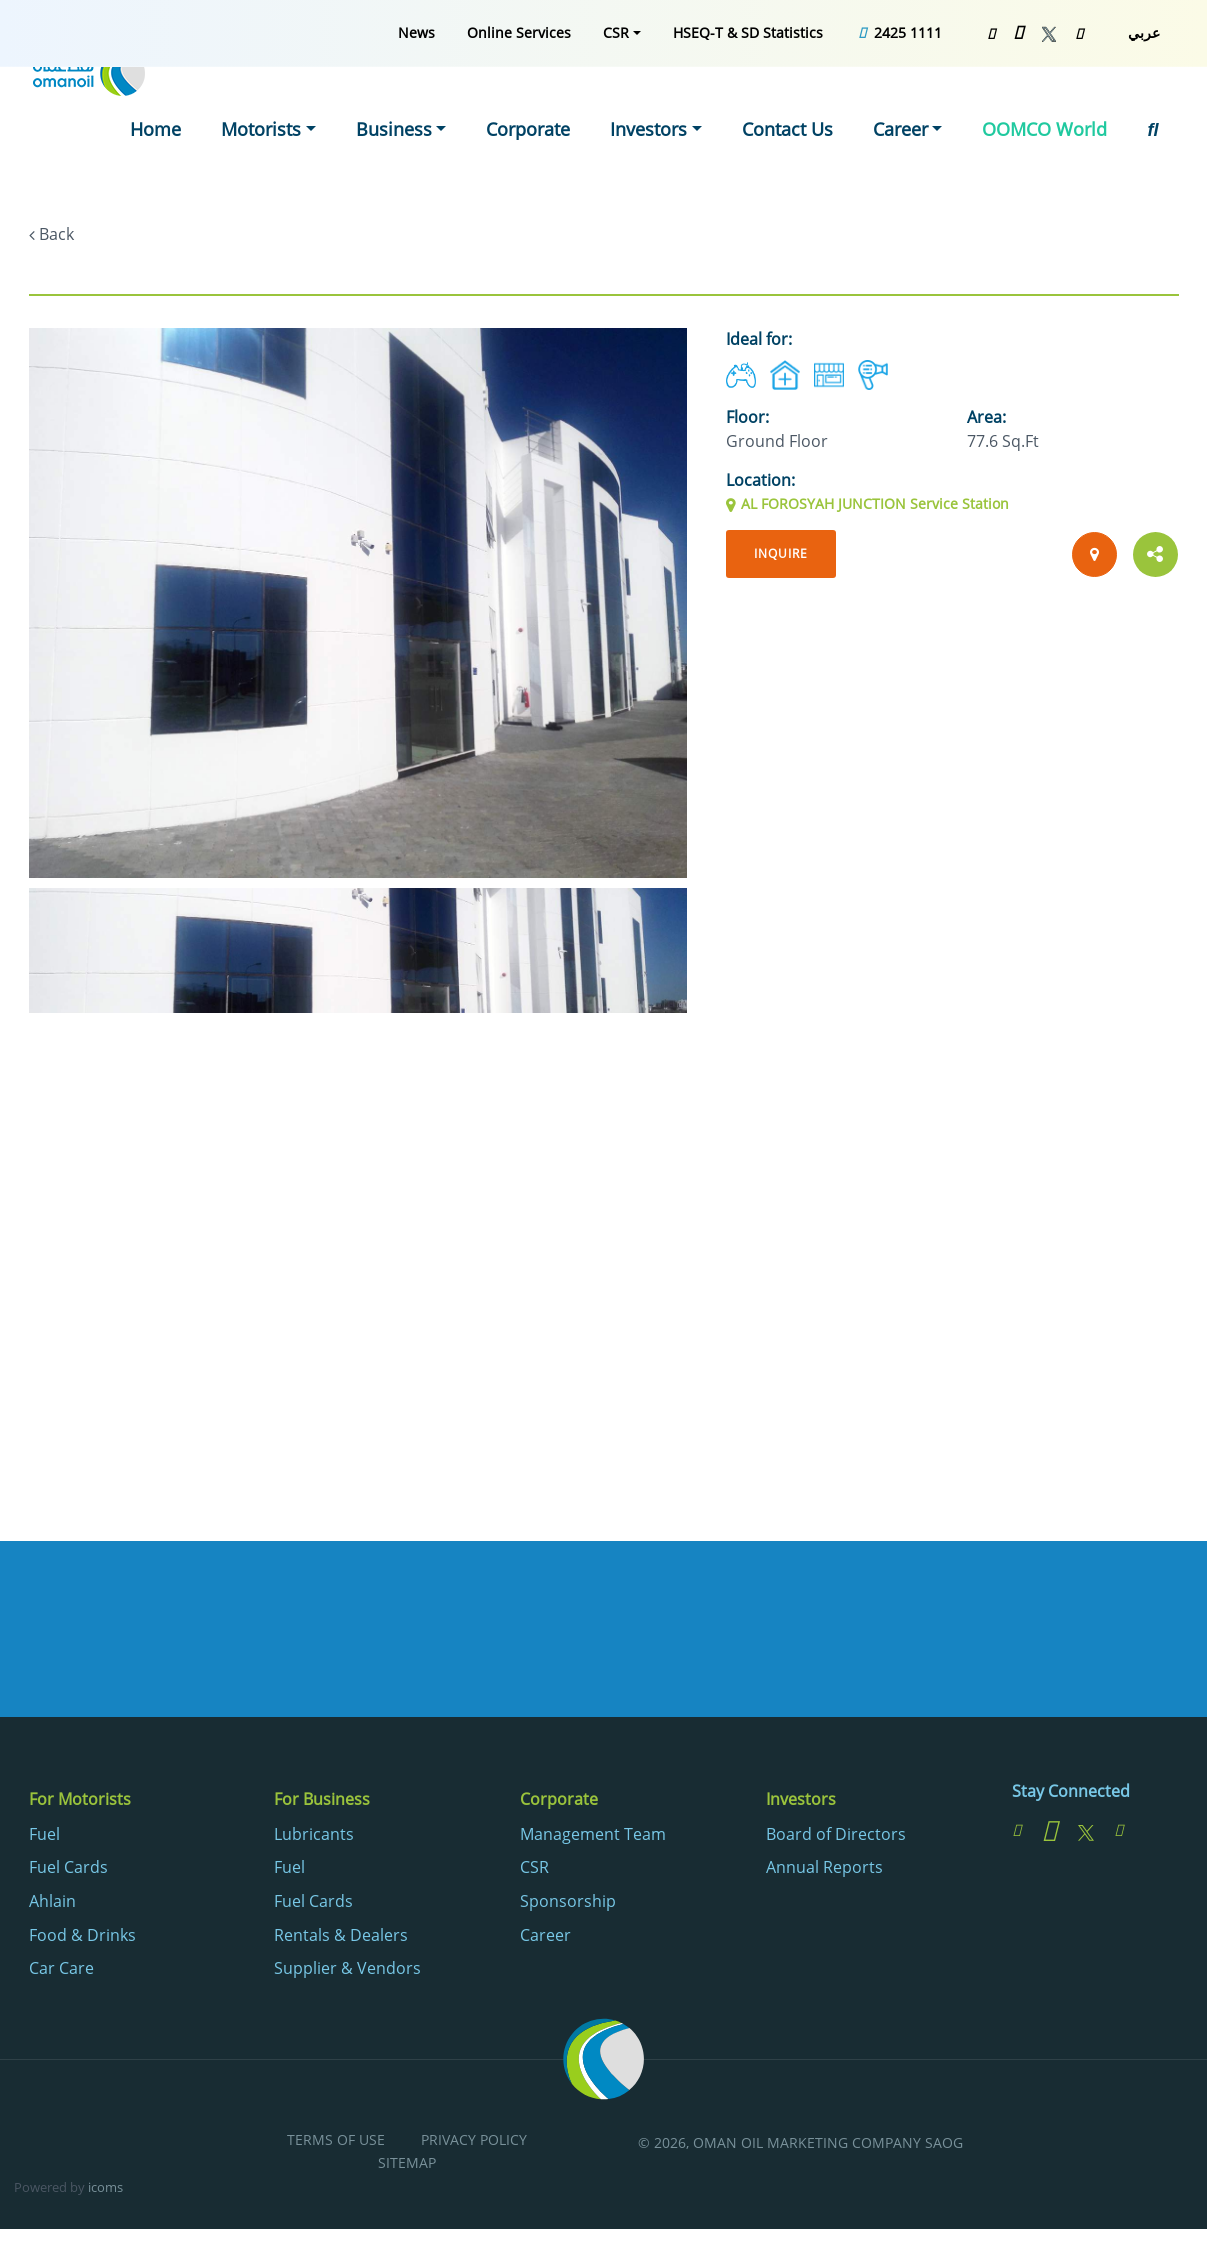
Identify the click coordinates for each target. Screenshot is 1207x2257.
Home (226, 104)
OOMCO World (1054, 104)
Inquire (785, 555)
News (416, 32)
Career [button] (921, 104)
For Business (322, 1803)
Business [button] (447, 104)
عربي (1144, 32)
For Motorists (80, 1803)
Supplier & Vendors (347, 1973)
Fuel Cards (68, 1872)
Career (545, 1939)
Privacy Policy (474, 2144)
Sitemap (407, 2167)
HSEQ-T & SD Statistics (748, 32)
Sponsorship (568, 1905)
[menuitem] (416, 32)
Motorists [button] (325, 104)
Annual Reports (824, 1872)
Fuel (44, 1838)
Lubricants (314, 1838)
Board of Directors (836, 1838)
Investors (801, 1803)
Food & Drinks (82, 1939)
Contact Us (814, 104)
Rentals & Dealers (341, 1939)
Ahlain (52, 1905)
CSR (534, 1872)
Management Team (593, 1838)
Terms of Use (336, 2144)
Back (56, 234)
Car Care (61, 1973)
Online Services (519, 32)
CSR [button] (616, 32)
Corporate (572, 104)
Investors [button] (686, 104)
